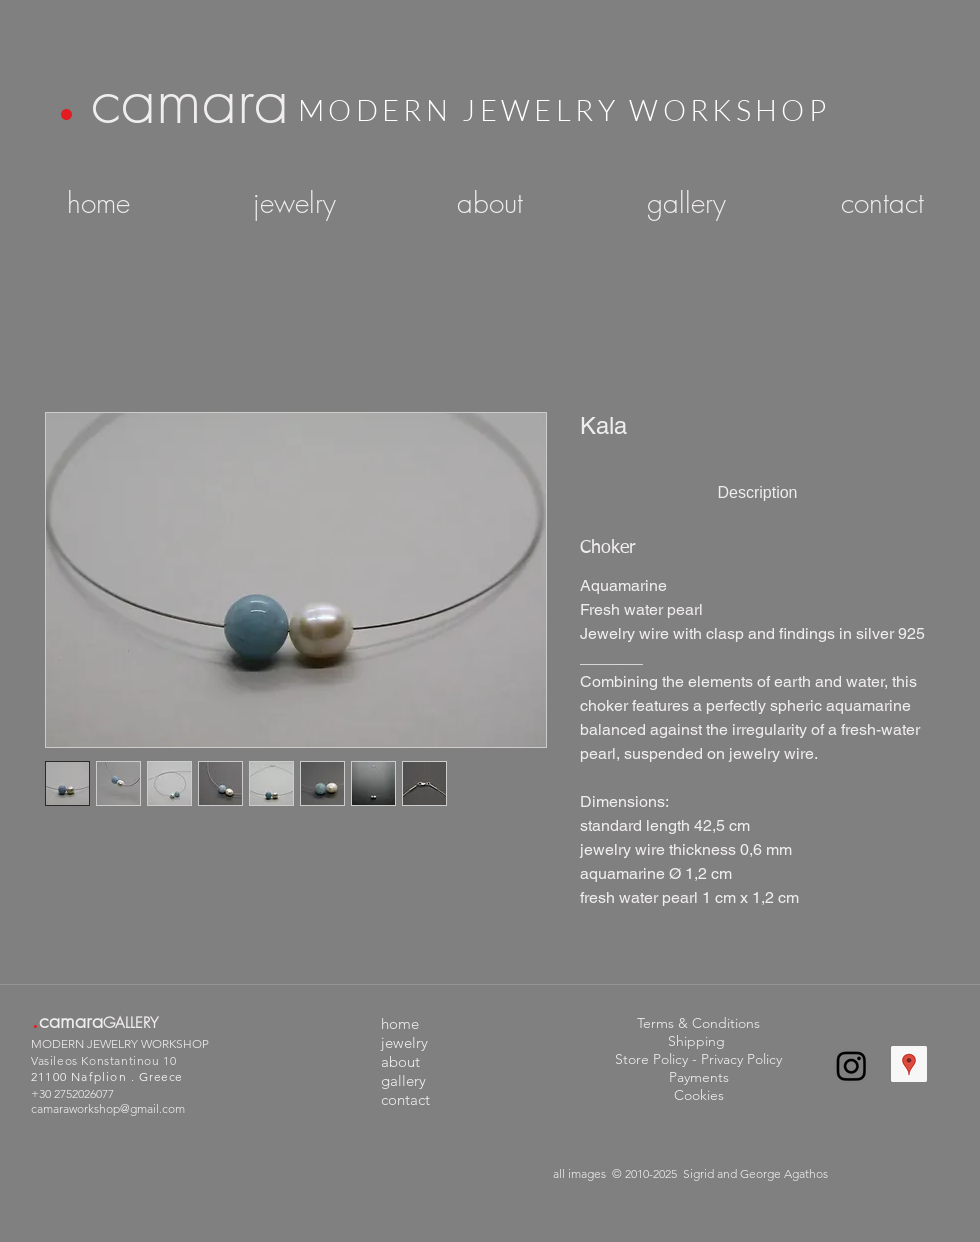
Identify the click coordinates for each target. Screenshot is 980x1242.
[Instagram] (851, 1065)
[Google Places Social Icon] (909, 1064)
